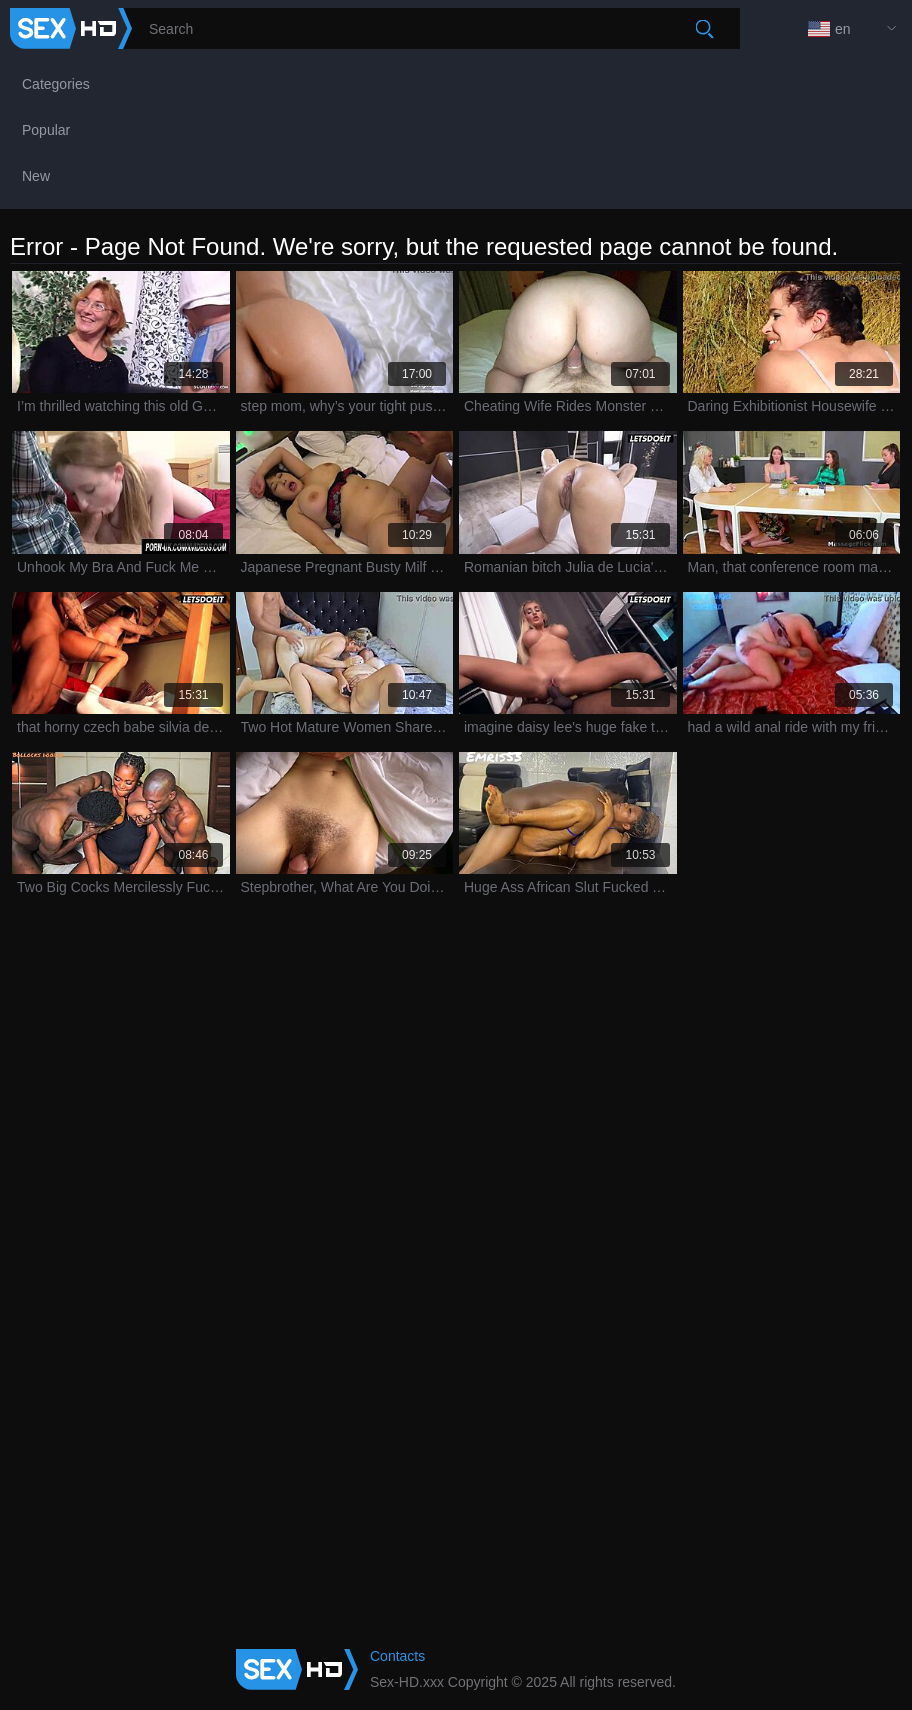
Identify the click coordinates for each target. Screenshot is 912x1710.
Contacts (397, 1656)
